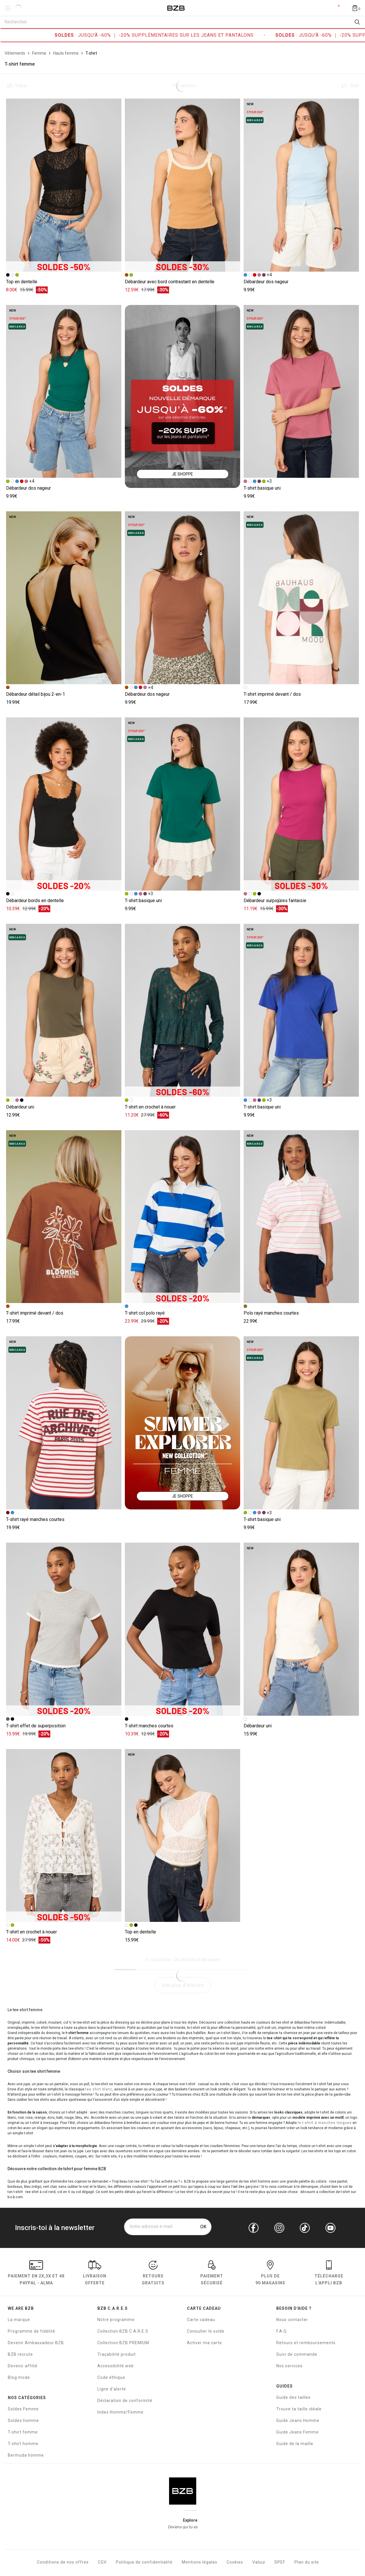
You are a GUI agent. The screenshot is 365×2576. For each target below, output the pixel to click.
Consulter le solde (206, 2331)
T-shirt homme (23, 2443)
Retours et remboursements (306, 2342)
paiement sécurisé (211, 2273)
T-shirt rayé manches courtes (35, 1519)
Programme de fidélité (31, 2331)
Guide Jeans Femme (297, 2432)
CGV (102, 2562)
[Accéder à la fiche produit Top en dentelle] (63, 185)
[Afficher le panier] (356, 8)
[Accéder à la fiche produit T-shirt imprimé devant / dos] (301, 597)
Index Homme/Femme (120, 2412)
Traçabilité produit (116, 2354)
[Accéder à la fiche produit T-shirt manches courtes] (182, 1629)
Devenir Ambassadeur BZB (36, 2342)
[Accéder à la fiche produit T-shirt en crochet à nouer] (182, 1010)
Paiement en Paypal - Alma (36, 2273)
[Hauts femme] (66, 53)
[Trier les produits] (347, 85)
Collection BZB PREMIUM (123, 2342)
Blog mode (19, 2377)
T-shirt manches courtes (149, 1726)
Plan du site (306, 2562)
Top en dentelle (21, 281)
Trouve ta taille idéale (299, 2409)
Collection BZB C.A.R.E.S (122, 2331)
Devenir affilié (23, 2366)
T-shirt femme (23, 2432)
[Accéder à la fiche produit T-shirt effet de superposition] (63, 1629)
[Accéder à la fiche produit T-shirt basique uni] (301, 391)
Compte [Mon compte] (334, 8)
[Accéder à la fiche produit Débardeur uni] (63, 1010)
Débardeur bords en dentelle (35, 900)
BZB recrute (20, 2354)
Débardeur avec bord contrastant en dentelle (169, 281)
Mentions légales (199, 2562)
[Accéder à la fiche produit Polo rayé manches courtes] (301, 1216)
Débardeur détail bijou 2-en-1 (35, 694)
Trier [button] (354, 86)
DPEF (280, 2562)
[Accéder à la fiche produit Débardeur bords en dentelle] (63, 804)
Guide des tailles (293, 2397)
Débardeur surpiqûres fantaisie (275, 900)
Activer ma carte (204, 2342)
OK (203, 2226)
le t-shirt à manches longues (325, 2123)
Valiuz (258, 2562)
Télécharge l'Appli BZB (328, 2273)
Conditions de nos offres (63, 2562)
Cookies (235, 2562)
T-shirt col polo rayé (145, 1313)
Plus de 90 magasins (270, 2273)
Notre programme (116, 2319)
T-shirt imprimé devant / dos (272, 694)
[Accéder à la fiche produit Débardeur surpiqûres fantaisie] (301, 804)
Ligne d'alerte (111, 2389)
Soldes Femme (23, 2409)
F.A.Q (281, 2331)
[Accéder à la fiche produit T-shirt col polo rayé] (182, 1216)
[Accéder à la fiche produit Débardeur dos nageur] (301, 185)
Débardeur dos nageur (266, 281)
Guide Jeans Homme (297, 2420)
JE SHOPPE (182, 474)
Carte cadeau (201, 2319)
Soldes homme (23, 2420)
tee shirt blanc (98, 2089)
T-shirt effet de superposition (36, 1726)
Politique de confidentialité (144, 2562)
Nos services (289, 2366)
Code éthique (111, 2377)
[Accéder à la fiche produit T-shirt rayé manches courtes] (63, 1422)
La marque (19, 2319)
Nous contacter (292, 2319)
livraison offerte (94, 2273)
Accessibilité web (115, 2366)
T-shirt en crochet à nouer (150, 1107)
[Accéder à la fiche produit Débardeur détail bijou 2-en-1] (63, 597)
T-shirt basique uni (262, 488)
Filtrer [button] (21, 86)
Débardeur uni (20, 1107)
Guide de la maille (294, 2443)
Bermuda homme (26, 2455)
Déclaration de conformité (124, 2400)
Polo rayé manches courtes (271, 1313)
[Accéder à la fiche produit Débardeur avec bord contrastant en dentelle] (182, 185)
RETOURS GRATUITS (153, 2273)
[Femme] (39, 53)
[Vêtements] (15, 53)
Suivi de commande (296, 2354)
